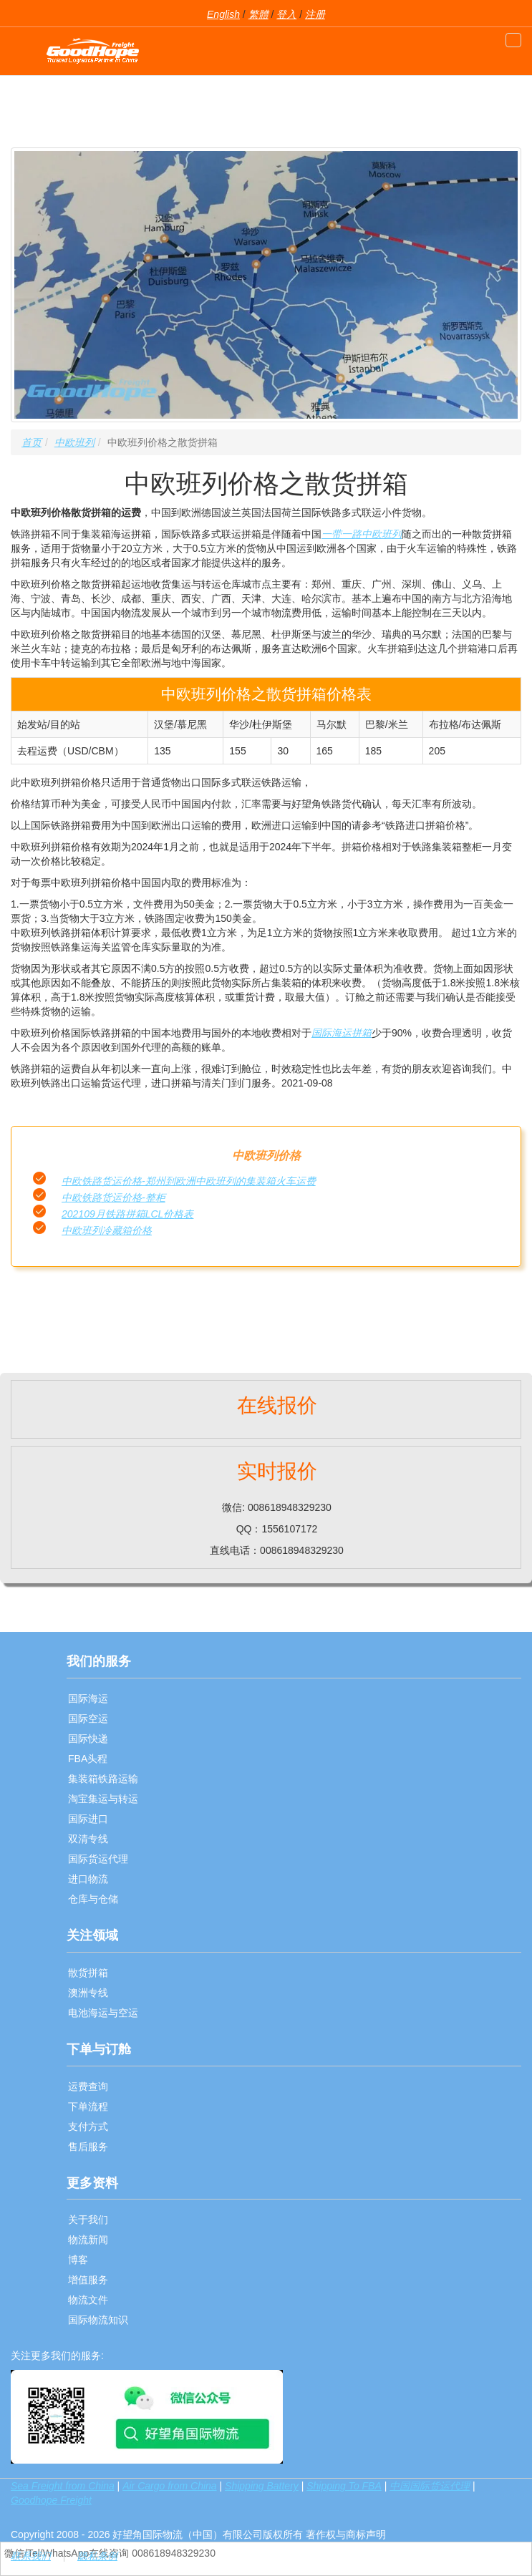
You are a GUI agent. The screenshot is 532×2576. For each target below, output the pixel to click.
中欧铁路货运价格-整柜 (113, 1197)
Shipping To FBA (344, 2486)
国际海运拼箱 (341, 1033)
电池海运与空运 (103, 2012)
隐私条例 (97, 2556)
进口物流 (88, 1879)
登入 (286, 14)
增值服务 (88, 2279)
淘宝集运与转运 (103, 1798)
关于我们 (88, 2219)
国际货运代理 (98, 1859)
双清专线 (88, 1838)
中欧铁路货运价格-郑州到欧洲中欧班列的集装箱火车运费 (189, 1181)
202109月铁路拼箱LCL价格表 (127, 1214)
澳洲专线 (88, 1992)
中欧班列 (74, 442)
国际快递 (88, 1738)
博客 (78, 2259)
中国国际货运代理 (430, 2486)
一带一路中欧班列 (361, 534)
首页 (31, 442)
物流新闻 (88, 2239)
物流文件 (88, 2299)
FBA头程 (87, 1758)
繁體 (258, 14)
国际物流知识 (98, 2319)
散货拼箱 (88, 1972)
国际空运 (88, 1718)
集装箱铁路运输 (103, 1778)
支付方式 (88, 2126)
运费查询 (88, 2086)
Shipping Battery (262, 2486)
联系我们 (31, 2556)
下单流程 (88, 2106)
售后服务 (88, 2146)
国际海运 (88, 1698)
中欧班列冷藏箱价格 (107, 1230)
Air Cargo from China (169, 2486)
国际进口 (88, 1818)
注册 (315, 14)
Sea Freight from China (63, 2486)
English (223, 14)
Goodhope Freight (51, 2500)
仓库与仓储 (93, 1899)
